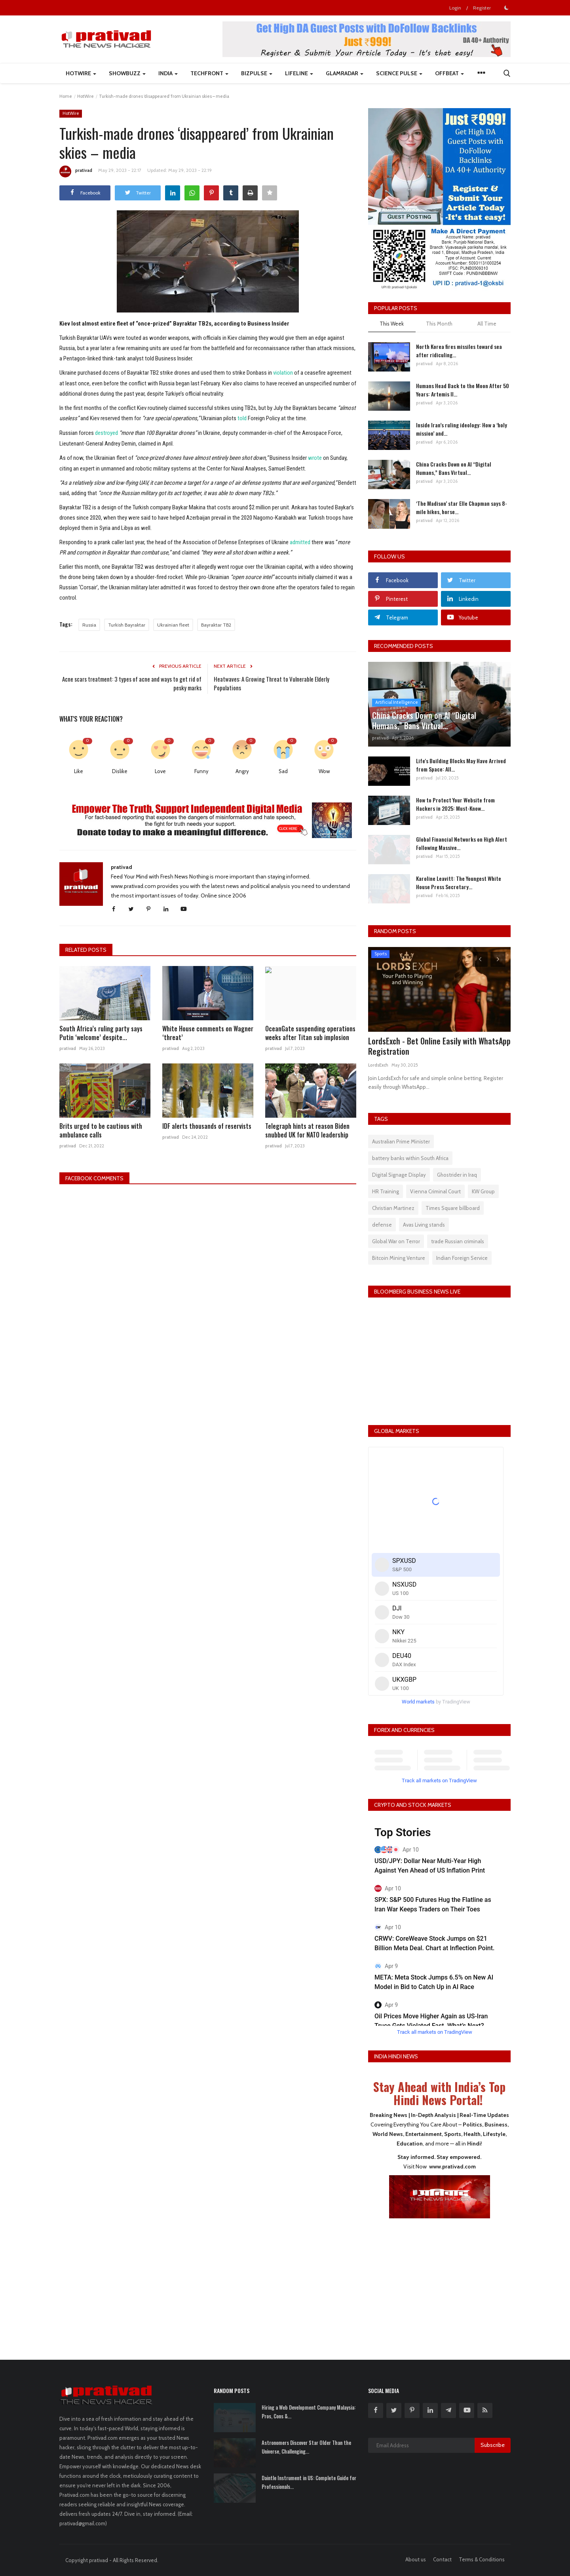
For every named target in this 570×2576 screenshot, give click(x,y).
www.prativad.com (452, 2166)
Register (482, 8)
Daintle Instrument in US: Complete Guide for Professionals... (309, 2482)
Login (455, 8)
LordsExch (378, 1065)
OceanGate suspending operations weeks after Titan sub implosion (310, 1031)
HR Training (385, 1191)
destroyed (106, 432)
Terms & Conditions (482, 2559)
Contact (442, 2559)
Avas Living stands (424, 1224)
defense (382, 1224)
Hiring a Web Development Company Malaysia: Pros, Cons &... (308, 2411)
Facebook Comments (94, 1176)
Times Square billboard (453, 1208)
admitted (300, 540)
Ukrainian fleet (173, 623)
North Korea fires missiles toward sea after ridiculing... (459, 350)
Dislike (119, 769)
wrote (315, 456)
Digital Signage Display (399, 1175)
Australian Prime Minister (401, 1141)
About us (415, 2559)
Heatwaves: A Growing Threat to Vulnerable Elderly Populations (271, 681)
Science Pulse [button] (399, 73)
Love (160, 769)
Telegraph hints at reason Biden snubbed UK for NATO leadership (307, 1128)
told (242, 417)
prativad (75, 171)
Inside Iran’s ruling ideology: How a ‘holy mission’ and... (461, 429)
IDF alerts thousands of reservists (206, 1124)
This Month (439, 323)
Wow (324, 769)
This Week (392, 323)
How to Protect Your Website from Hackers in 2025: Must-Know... (455, 804)
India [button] (168, 73)
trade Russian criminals (457, 1241)
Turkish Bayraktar (126, 623)
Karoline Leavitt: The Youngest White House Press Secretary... (458, 882)
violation (283, 372)
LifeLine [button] (299, 73)
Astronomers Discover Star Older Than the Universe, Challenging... (306, 2447)
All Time (486, 323)
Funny (201, 769)
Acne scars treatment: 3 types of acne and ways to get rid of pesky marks (131, 681)
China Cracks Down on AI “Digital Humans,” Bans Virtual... (453, 468)
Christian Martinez (393, 1208)
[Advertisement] (439, 2283)
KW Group (483, 1191)
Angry (242, 769)
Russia (89, 623)
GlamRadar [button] (344, 73)
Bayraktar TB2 (216, 623)
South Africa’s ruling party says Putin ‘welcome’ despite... (100, 1031)
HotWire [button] (81, 73)
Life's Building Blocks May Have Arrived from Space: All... (461, 764)
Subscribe (493, 2444)
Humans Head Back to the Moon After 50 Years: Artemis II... (462, 389)
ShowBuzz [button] (127, 73)
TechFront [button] (209, 73)
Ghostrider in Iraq (457, 1175)
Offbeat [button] (449, 73)
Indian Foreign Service (462, 1258)
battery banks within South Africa (410, 1158)
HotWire (85, 96)
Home (65, 96)
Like (78, 769)
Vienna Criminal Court (435, 1191)
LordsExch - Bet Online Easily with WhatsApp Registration (439, 1046)
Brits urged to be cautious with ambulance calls (100, 1128)
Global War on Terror (396, 1241)
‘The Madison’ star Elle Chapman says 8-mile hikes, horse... (461, 507)
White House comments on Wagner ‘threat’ (207, 1031)
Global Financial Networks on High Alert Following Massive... (461, 843)
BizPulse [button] (256, 73)
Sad (283, 769)
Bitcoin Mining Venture (398, 1258)
